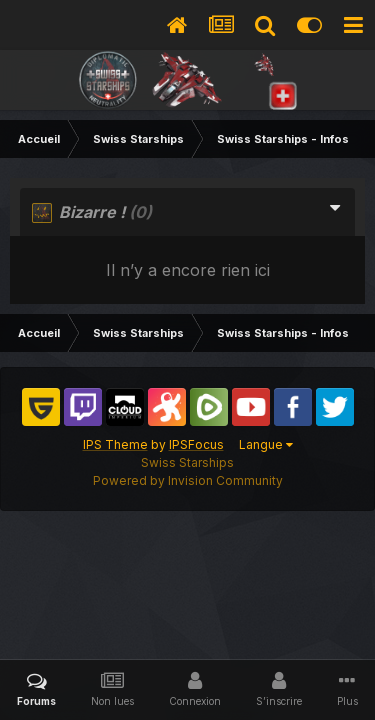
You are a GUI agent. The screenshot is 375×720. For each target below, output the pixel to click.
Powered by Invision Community (188, 480)
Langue (266, 444)
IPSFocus (196, 444)
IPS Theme (115, 444)
